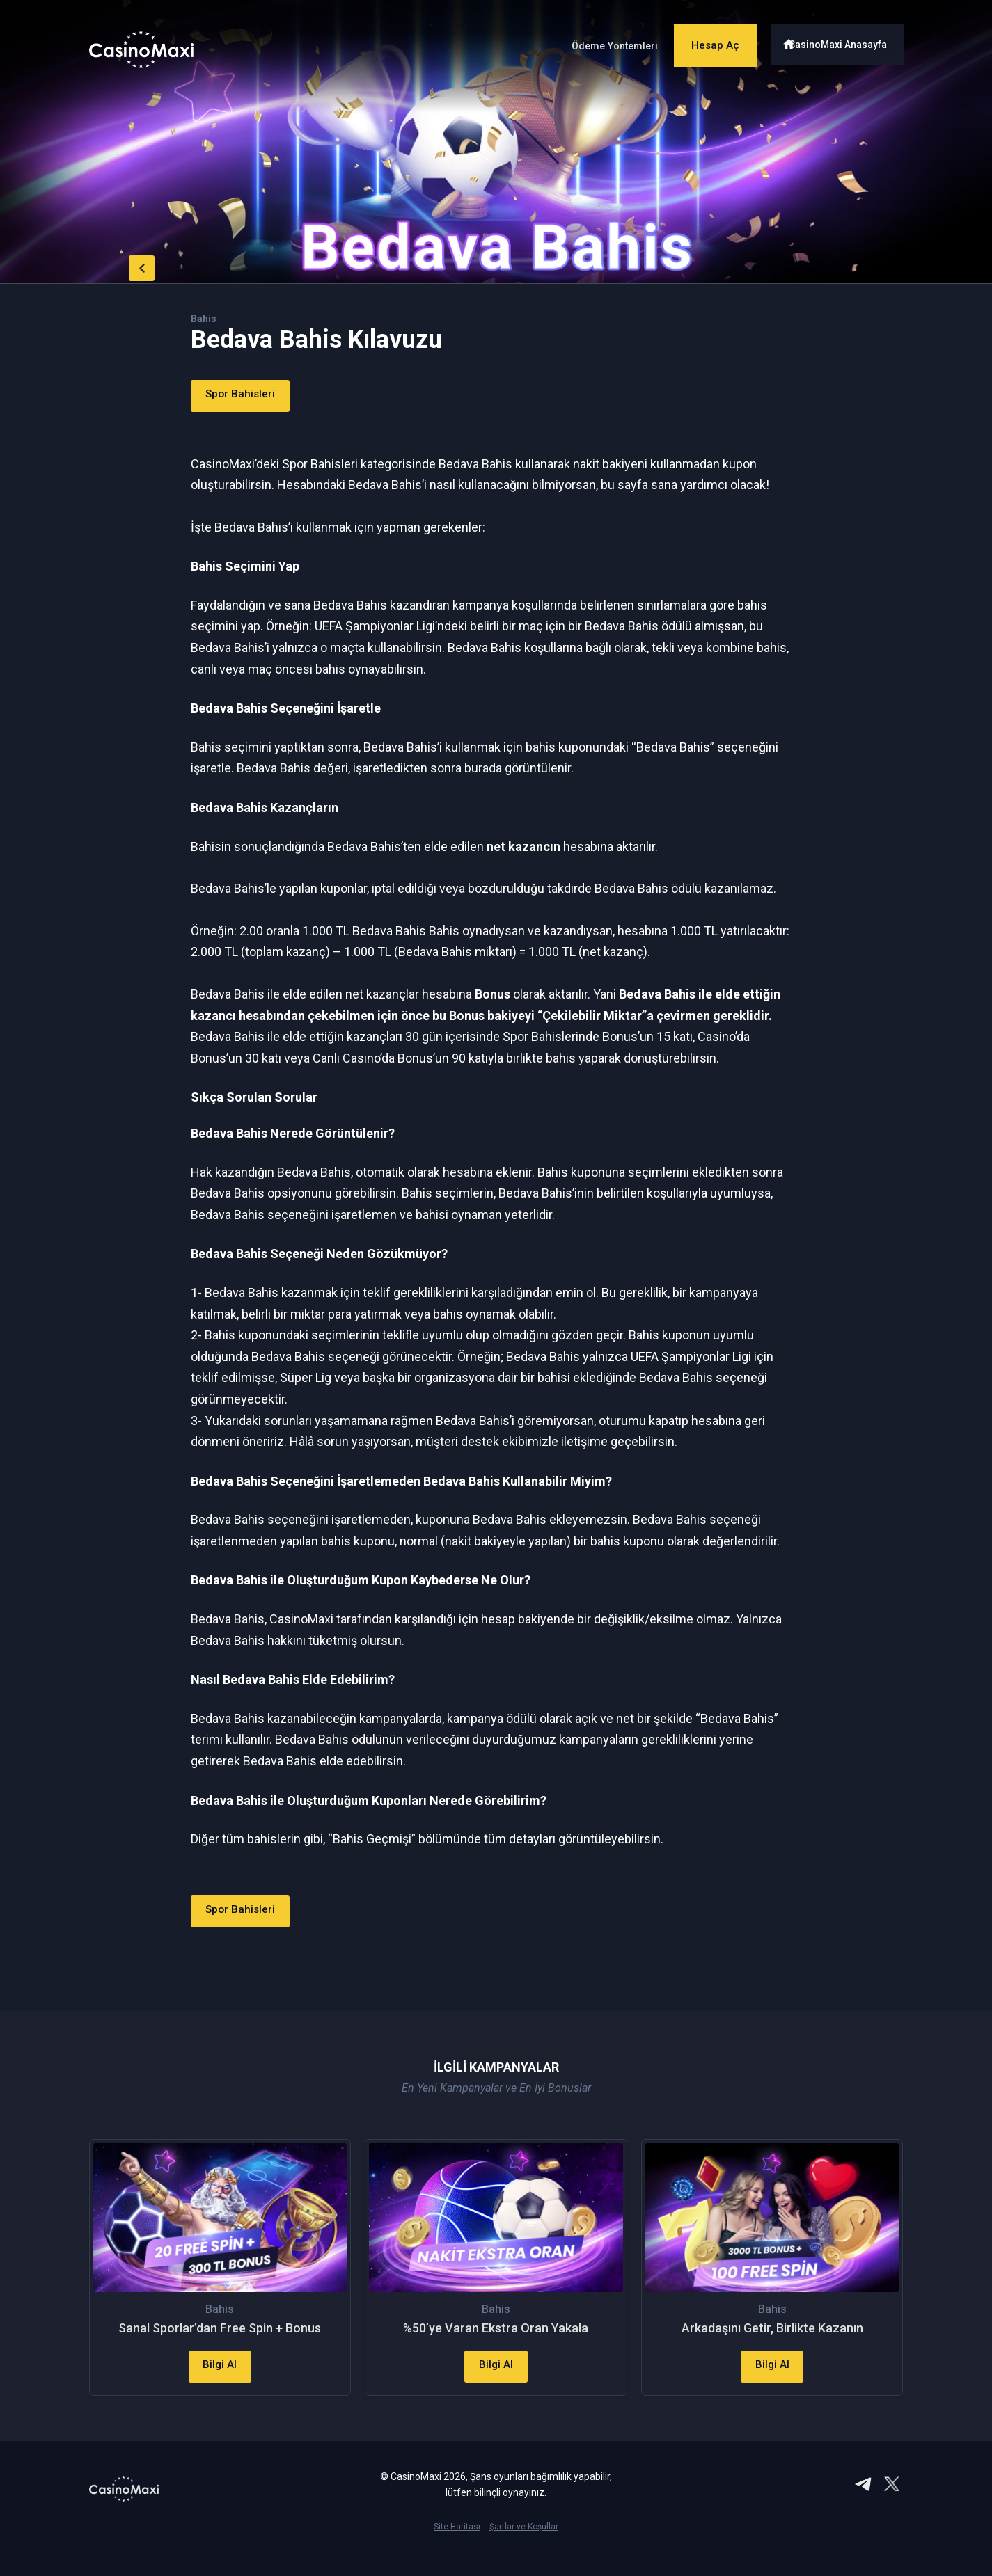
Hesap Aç (704, 40)
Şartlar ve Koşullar (523, 2552)
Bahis (205, 318)
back (117, 263)
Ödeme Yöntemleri (593, 40)
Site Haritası (457, 2552)
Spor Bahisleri (251, 395)
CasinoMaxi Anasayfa (843, 40)
